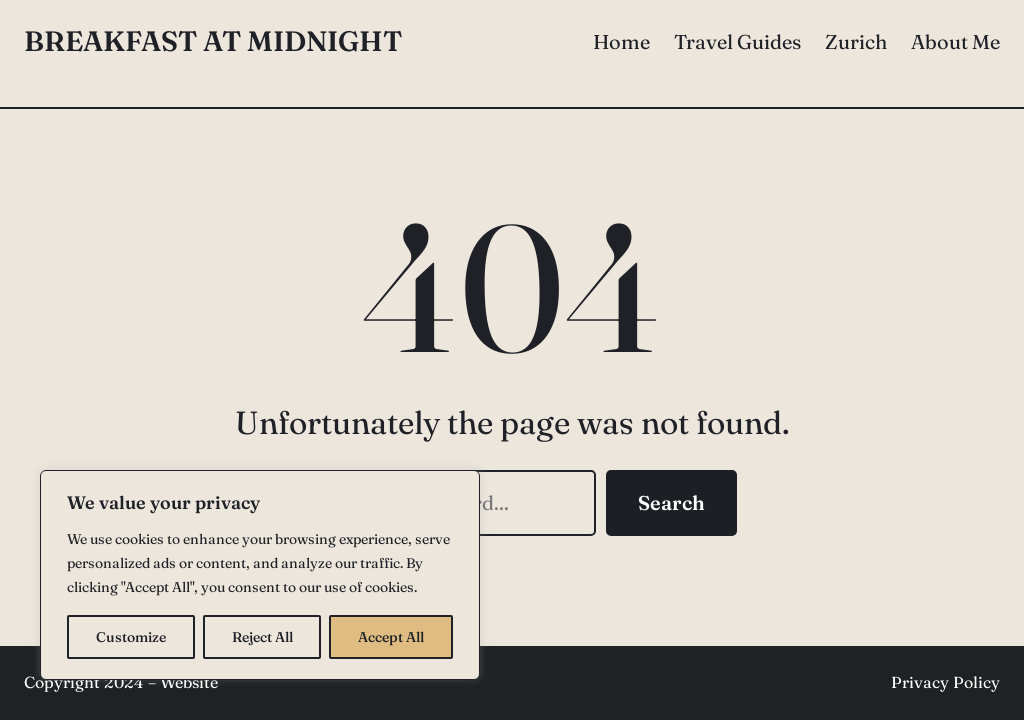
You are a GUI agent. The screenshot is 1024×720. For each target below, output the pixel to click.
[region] (260, 575)
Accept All (391, 637)
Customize (131, 637)
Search (671, 502)
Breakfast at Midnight (213, 41)
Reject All (262, 637)
